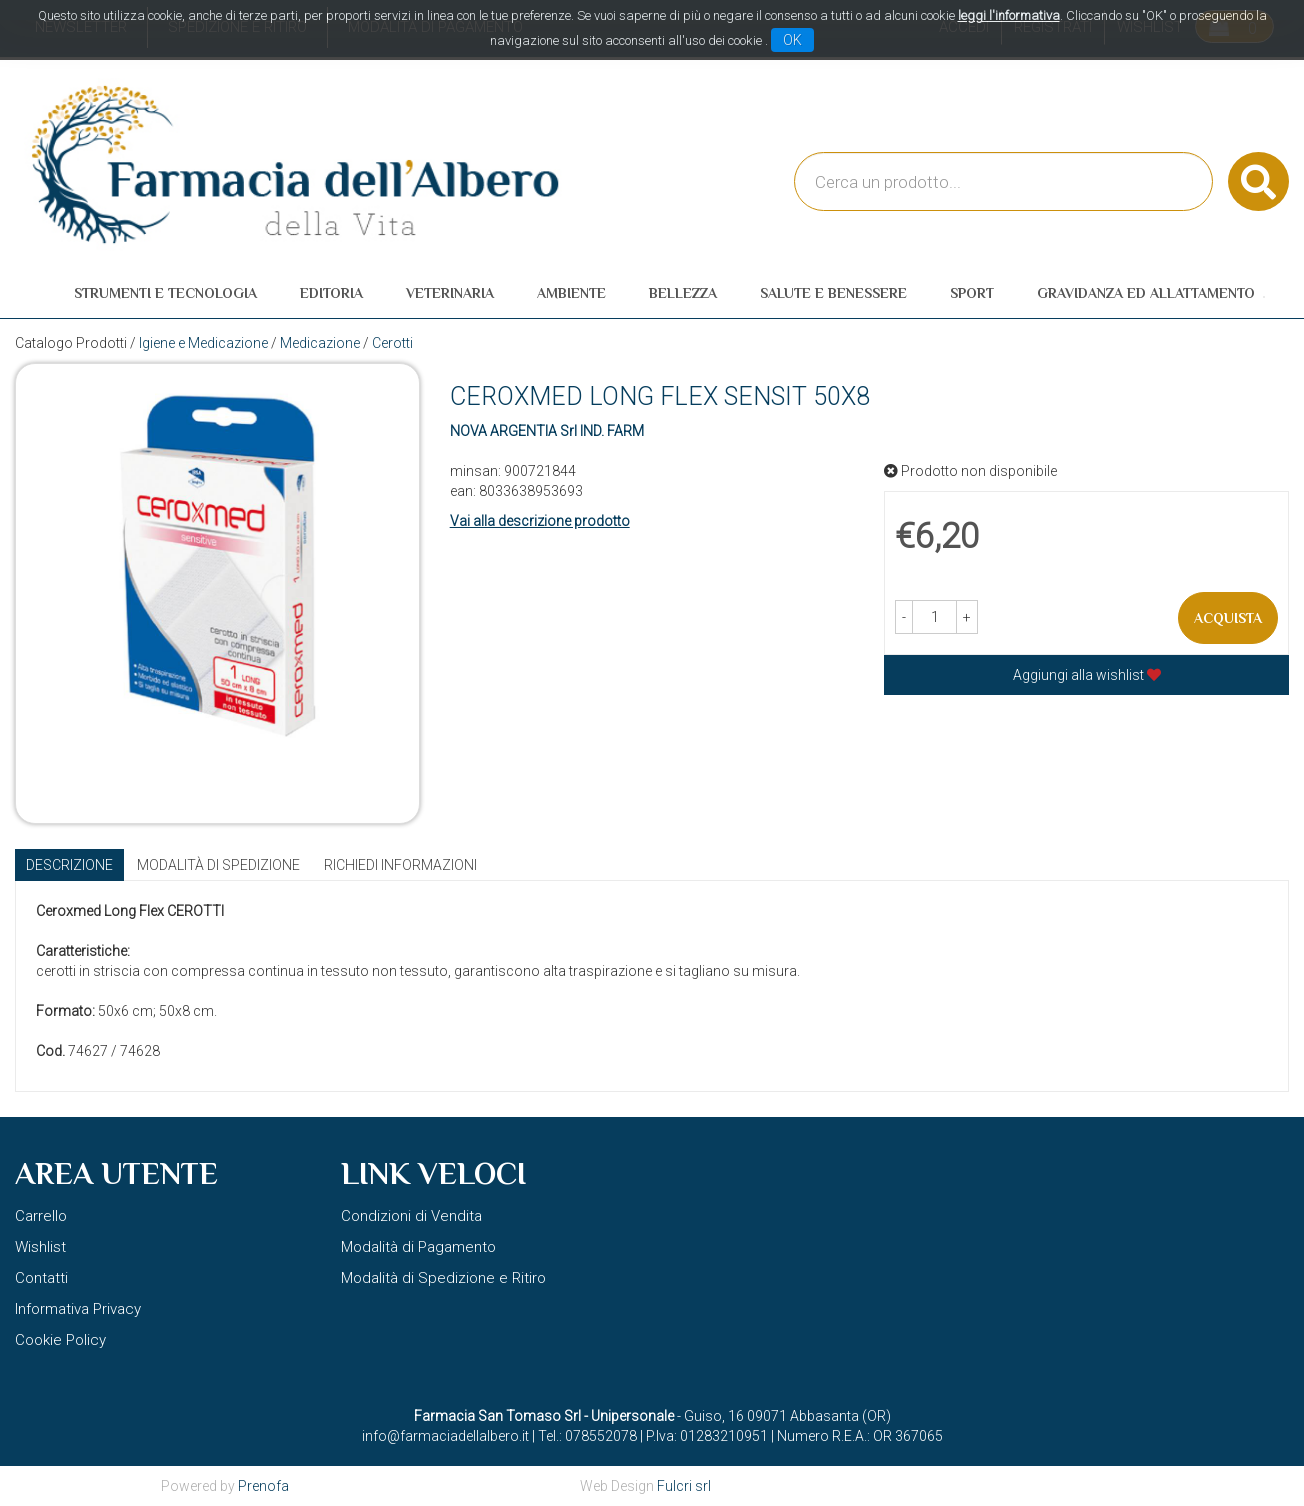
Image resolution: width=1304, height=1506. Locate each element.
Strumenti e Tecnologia (165, 293)
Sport (972, 293)
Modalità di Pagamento (418, 1247)
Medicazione (320, 343)
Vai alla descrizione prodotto (540, 521)
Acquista (1228, 618)
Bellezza (683, 293)
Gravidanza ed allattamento (1146, 293)
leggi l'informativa (1009, 15)
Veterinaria (450, 293)
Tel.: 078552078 (587, 1436)
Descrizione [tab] (69, 865)
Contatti (41, 1278)
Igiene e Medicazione (203, 343)
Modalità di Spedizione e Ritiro (443, 1278)
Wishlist (40, 1247)
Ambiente (571, 293)
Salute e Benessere (833, 293)
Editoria (331, 293)
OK (792, 40)
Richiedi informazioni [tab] (400, 865)
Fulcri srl (684, 1486)
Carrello (41, 1216)
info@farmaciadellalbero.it (445, 1436)
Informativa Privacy (78, 1309)
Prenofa (263, 1486)
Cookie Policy (60, 1340)
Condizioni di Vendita (411, 1216)
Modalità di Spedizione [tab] (218, 865)
